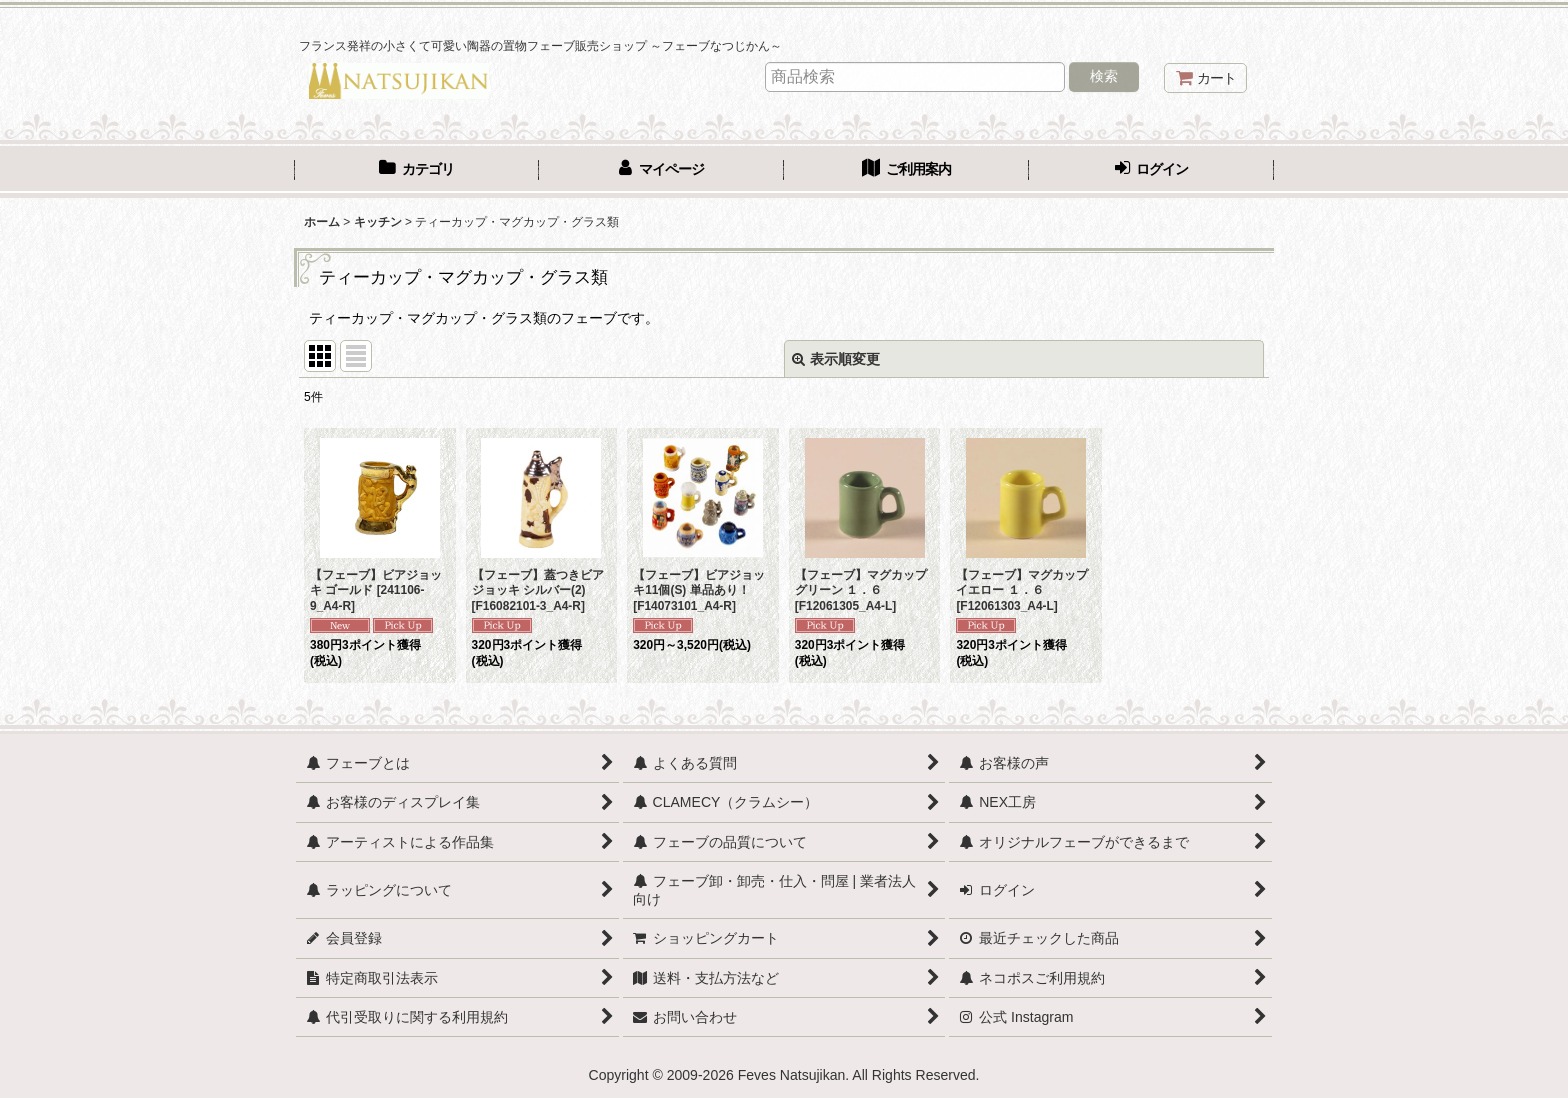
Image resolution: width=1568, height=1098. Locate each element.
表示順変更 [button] (836, 359)
